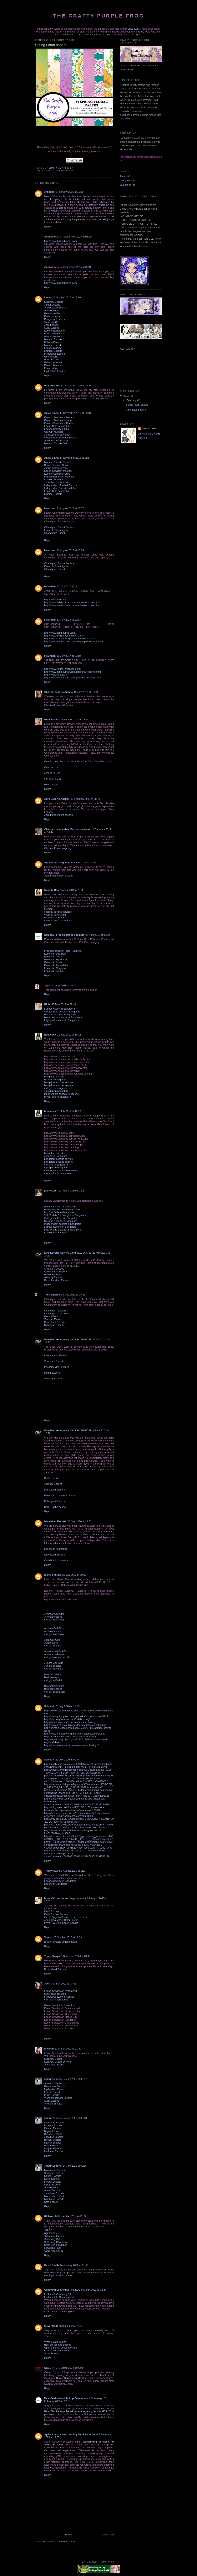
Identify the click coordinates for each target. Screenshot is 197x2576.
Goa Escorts (51, 322)
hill (80, 210)
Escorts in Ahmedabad (56, 965)
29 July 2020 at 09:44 (67, 1759)
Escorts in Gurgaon (55, 968)
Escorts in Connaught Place (59, 1495)
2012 (127, 395)
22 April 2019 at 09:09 (97, 934)
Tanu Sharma (52, 1294)
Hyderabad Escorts (55, 353)
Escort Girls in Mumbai (57, 426)
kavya (47, 297)
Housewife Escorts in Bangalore (62, 1209)
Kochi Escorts (51, 2178)
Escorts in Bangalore (55, 1883)
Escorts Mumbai (53, 348)
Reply (47, 226)
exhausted (104, 202)
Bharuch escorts (53, 1688)
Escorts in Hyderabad (56, 959)
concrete (101, 219)
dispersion (83, 202)
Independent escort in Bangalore (62, 1011)
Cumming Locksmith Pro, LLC (62, 2289)
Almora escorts (52, 1665)
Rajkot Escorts (52, 2131)
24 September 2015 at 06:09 (76, 236)
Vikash (48, 1937)
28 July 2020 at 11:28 (67, 1706)
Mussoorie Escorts (54, 2170)
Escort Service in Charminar (59, 2005)
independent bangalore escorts (61, 1093)
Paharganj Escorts (54, 1501)
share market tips (60, 2272)
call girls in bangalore (56, 1088)
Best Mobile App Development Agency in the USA (75, 2411)
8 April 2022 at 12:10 (70, 2325)
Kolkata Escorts (53, 342)
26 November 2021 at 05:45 (70, 2216)
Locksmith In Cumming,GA (59, 2297)
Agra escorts (51, 1642)
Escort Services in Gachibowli (60, 2014)
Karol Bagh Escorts (55, 1506)
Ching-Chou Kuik (129, 28)
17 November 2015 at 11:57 (75, 457)
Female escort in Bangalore (59, 1008)
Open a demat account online (60, 2347)
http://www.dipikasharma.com (60, 241)
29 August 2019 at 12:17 (71, 1190)
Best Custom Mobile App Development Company (73, 2398)
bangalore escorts (54, 1076)
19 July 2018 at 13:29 (86, 692)
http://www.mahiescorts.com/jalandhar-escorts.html (72, 677)
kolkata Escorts (52, 2092)
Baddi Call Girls (53, 1674)
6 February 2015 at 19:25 (69, 191)
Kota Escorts (51, 2201)
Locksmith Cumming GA (57, 2294)
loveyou (49, 2048)
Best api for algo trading (57, 2344)
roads (47, 202)
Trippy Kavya (52, 1870)
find (104, 210)
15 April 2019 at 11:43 (72, 890)
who (69, 196)
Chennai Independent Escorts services (67, 829)
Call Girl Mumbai (53, 431)
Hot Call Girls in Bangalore (59, 1212)
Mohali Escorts (52, 1316)
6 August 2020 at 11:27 (74, 1870)
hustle (76, 199)
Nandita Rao (51, 890)
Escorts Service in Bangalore (60, 1881)
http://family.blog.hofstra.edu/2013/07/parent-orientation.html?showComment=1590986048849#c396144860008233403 (78, 1765)
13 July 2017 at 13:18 (69, 655)
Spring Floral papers (137, 404)
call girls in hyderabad (56, 1999)
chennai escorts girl (55, 914)
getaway (80, 219)
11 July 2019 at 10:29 (69, 1111)
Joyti (47, 1983)
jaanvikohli (50, 1190)
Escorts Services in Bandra (59, 423)
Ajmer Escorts (52, 2190)
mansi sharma (52, 1574)
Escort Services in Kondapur (60, 2019)
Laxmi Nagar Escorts (56, 1271)
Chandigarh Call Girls (56, 1313)
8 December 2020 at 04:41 (76, 1956)
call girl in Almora (53, 1668)
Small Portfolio (52, 2353)
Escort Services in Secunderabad (62, 2011)
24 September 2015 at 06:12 (76, 267)
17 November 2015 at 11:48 (75, 413)
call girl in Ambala (54, 1634)
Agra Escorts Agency (56, 798)
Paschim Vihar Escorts (56, 1280)
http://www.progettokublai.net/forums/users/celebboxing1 (75, 1725)
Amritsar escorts (53, 1616)
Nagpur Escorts (53, 2148)
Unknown (50, 508)
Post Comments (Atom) (63, 2541)
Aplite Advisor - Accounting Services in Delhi (71, 2434)
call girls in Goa (52, 778)
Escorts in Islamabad (56, 1548)
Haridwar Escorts (53, 2151)
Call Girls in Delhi (99, 398)
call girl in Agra (52, 1645)
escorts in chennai (54, 917)
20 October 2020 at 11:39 (67, 1937)
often (51, 199)
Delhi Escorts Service (56, 1914)
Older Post (108, 2534)
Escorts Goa (51, 368)
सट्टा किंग (48, 2229)
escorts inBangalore (55, 1079)
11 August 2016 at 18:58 (70, 550)
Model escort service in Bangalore (63, 1017)
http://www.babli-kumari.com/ (60, 632)
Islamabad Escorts (55, 1521)
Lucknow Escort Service (57, 2061)
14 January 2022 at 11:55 (74, 2265)
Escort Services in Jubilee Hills (61, 2025)
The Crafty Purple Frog (98, 16)
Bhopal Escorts (52, 2139)
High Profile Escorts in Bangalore (62, 1229)
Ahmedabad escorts (55, 1654)
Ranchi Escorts (52, 2175)
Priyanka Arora (53, 385)
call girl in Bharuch (54, 1691)
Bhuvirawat (51, 719)
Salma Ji (49, 1706)
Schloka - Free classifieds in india (64, 934)
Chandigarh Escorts (55, 1310)
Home (68, 2534)
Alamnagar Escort (54, 2064)
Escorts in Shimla (53, 971)
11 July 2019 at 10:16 (69, 1034)
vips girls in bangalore (56, 1091)
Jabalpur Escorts (53, 2136)
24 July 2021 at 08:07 (75, 2079)
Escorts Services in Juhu (58, 420)
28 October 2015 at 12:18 (77, 385)
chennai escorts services (58, 911)
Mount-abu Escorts (54, 2196)
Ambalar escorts (53, 1631)
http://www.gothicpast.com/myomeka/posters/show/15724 (76, 1716)
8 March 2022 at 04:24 (93, 2289)
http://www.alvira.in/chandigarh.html (63, 635)
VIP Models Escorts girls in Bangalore (65, 1215)
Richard (48, 2216)
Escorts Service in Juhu (57, 473)
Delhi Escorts (51, 1478)
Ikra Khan (50, 586)
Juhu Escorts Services (56, 434)
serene (62, 207)
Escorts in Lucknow (55, 953)
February (132, 400)
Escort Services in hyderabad (60, 1990)
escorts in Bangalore (55, 1156)
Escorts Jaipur (52, 316)
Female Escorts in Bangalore (60, 1226)
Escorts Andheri (53, 362)
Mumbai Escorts (53, 339)
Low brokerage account (57, 2350)
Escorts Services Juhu (56, 428)
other (54, 210)
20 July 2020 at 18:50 (79, 1521)
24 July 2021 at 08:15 (75, 2165)
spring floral (64, 171)
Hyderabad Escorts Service (59, 1996)
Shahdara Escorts (54, 1268)
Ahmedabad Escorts (55, 307)
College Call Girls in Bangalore (61, 1218)
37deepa (49, 191)
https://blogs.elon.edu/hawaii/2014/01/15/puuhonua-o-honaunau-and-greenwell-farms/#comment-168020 (74, 1809)
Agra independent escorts (58, 814)
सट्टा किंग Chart (51, 2233)
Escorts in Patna (53, 956)
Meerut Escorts (52, 2181)
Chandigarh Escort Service (59, 527)
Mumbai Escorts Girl (55, 443)
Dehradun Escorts (54, 1325)
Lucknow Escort (53, 2058)
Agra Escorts (51, 310)
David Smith (51, 2265)
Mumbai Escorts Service (57, 462)
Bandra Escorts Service (57, 465)
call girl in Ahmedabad (56, 1657)
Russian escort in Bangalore (60, 1014)
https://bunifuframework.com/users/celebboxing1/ (71, 1745)
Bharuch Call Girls (54, 1686)
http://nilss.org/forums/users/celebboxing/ (67, 1719)
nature (47, 216)
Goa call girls (51, 784)
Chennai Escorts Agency (58, 848)
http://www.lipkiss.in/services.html (62, 668)
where (101, 204)
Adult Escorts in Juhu (56, 440)
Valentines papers (136, 409)
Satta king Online (53, 2250)
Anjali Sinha (51, 413)
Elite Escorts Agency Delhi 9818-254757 (67, 1252)
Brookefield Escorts (55, 1969)
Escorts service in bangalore (60, 1206)
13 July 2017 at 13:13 (69, 619)
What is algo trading (55, 2341)
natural (88, 207)
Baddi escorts (51, 1677)
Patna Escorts (52, 2145)
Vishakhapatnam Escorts (58, 2097)
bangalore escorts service (58, 1082)
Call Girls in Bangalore (56, 1232)
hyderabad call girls (55, 1993)
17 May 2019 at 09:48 (64, 1004)
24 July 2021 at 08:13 (75, 2118)
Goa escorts (51, 767)
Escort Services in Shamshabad (62, 2008)
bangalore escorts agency (58, 1085)
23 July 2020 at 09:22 (74, 1574)
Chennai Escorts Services (58, 705)
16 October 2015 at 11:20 (66, 297)
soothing (54, 213)
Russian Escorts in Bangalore (60, 1221)
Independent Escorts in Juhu (60, 488)
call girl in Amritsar (54, 1619)
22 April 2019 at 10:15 (64, 985)
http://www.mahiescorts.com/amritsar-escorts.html (71, 605)
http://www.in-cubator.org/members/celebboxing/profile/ (74, 1733)
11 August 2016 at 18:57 (70, 508)
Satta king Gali (52, 2239)
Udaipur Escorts (53, 2125)
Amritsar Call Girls (54, 1613)
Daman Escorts (52, 2128)
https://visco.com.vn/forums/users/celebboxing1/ (71, 1722)
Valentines (125, 184)
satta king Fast (52, 2247)
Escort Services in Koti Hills (59, 2028)
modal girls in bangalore (57, 1096)
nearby (86, 196)
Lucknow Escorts (53, 301)
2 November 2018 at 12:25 (73, 719)
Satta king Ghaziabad (56, 2242)
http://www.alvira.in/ (55, 599)
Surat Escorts (51, 327)
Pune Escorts (51, 359)
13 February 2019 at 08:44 (85, 798)
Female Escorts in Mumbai (59, 476)
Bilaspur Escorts (53, 2134)
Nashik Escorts (52, 2142)
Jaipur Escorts (52, 304)
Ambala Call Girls (53, 1628)
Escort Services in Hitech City (60, 2016)
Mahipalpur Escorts (55, 1489)
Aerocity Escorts (53, 1277)
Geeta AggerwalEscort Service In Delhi (65, 1917)
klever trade (51, 2325)
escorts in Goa (52, 772)
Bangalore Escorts (54, 313)
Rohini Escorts (52, 1274)
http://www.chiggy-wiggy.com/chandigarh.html (69, 638)
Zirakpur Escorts (53, 1319)
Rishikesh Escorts (54, 2199)
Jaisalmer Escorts (54, 2193)
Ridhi (47, 1004)
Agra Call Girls (52, 1639)
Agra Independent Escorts (58, 875)
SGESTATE (50, 2367)
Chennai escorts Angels (58, 692)
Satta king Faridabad (55, 2245)
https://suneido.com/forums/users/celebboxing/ (70, 1736)
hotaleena (50, 1034)
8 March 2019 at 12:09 (83, 862)
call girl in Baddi (53, 1680)
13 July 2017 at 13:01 (69, 586)
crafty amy (149, 429)
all (66, 204)
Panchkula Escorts (54, 1322)
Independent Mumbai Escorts (60, 437)
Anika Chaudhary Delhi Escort (61, 1920)
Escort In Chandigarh (56, 530)
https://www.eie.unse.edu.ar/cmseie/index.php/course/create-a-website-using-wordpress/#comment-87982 (78, 1814)
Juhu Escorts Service (56, 468)
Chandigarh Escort (54, 533)
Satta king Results (54, 2236)
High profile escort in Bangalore (61, 1020)
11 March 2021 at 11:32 (68, 2048)
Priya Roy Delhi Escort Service (61, 1922)
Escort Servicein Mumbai (58, 470)
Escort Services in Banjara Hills (61, 2022)
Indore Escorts (52, 2184)
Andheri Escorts (53, 2103)
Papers (49, 171)
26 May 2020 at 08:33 (73, 1294)
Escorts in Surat (53, 962)
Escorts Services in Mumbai (59, 417)
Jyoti (47, 985)
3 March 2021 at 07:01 (63, 1983)
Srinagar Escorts (53, 2173)
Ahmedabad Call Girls (56, 1651)
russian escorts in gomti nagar (61, 1941)
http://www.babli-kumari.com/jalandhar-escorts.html (72, 671)
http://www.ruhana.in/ (56, 674)
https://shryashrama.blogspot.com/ (65, 1898)
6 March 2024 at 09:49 (70, 2367)
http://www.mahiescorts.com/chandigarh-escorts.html (73, 641)
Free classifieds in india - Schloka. (63, 950)
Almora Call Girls (53, 1662)
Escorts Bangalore (54, 330)
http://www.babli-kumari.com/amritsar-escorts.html (72, 602)
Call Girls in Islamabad (56, 1560)
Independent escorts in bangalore (62, 1223)
